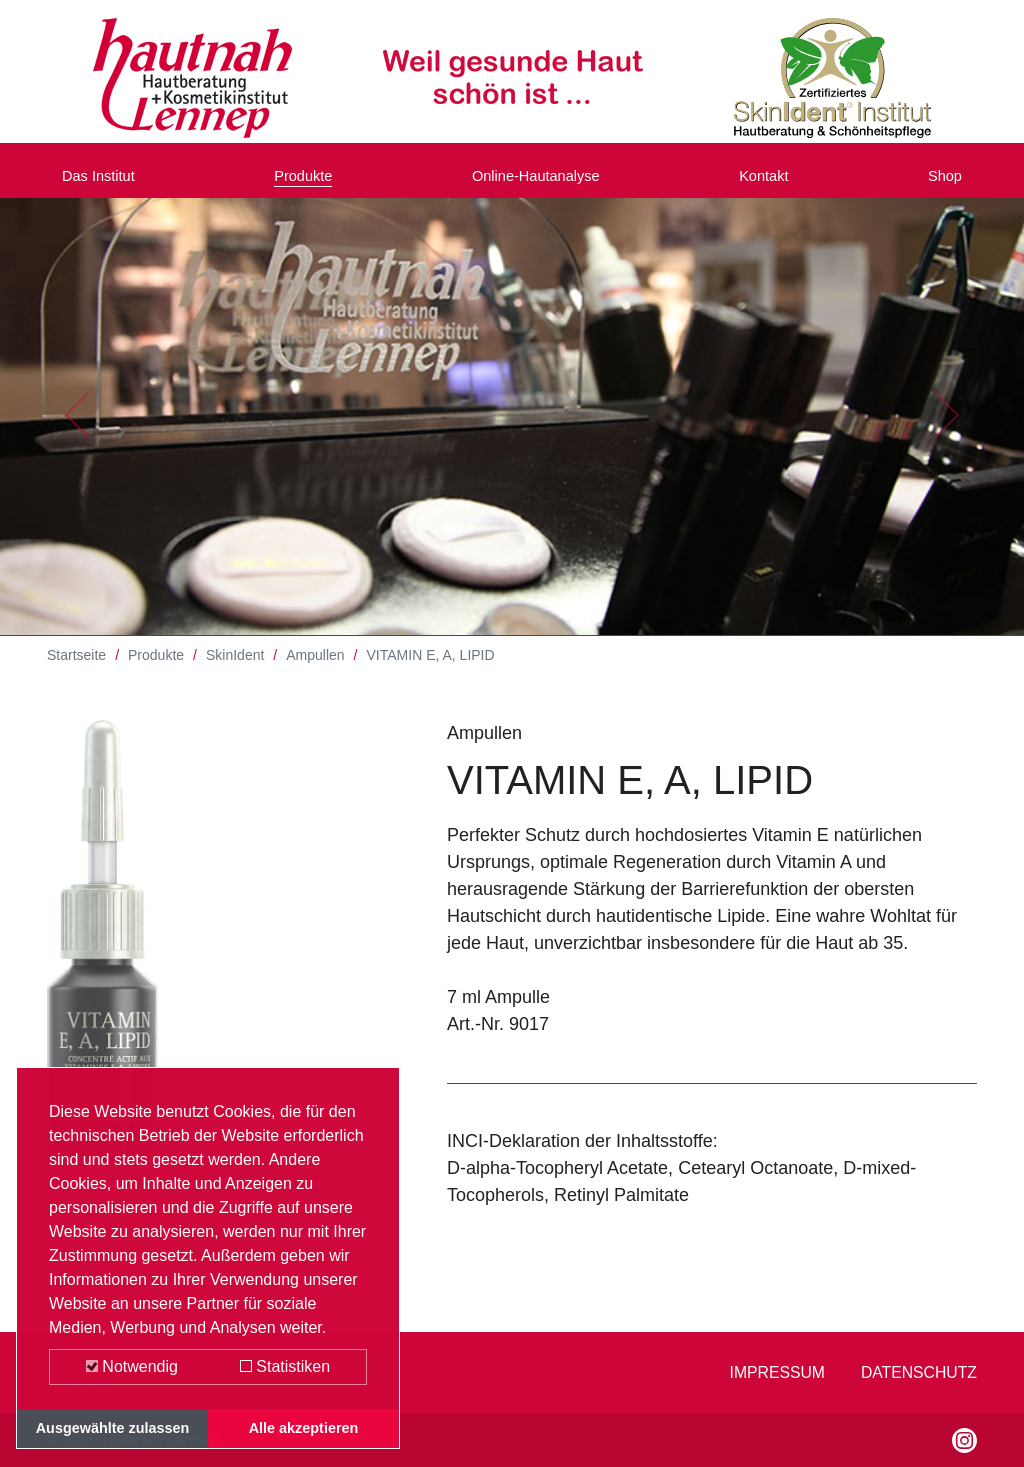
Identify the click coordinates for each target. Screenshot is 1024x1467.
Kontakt (770, 183)
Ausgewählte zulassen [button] (113, 1428)
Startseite (76, 670)
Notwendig (132, 1366)
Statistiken (285, 1366)
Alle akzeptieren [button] (304, 1428)
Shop (941, 183)
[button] (77, 430)
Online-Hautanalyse (541, 183)
